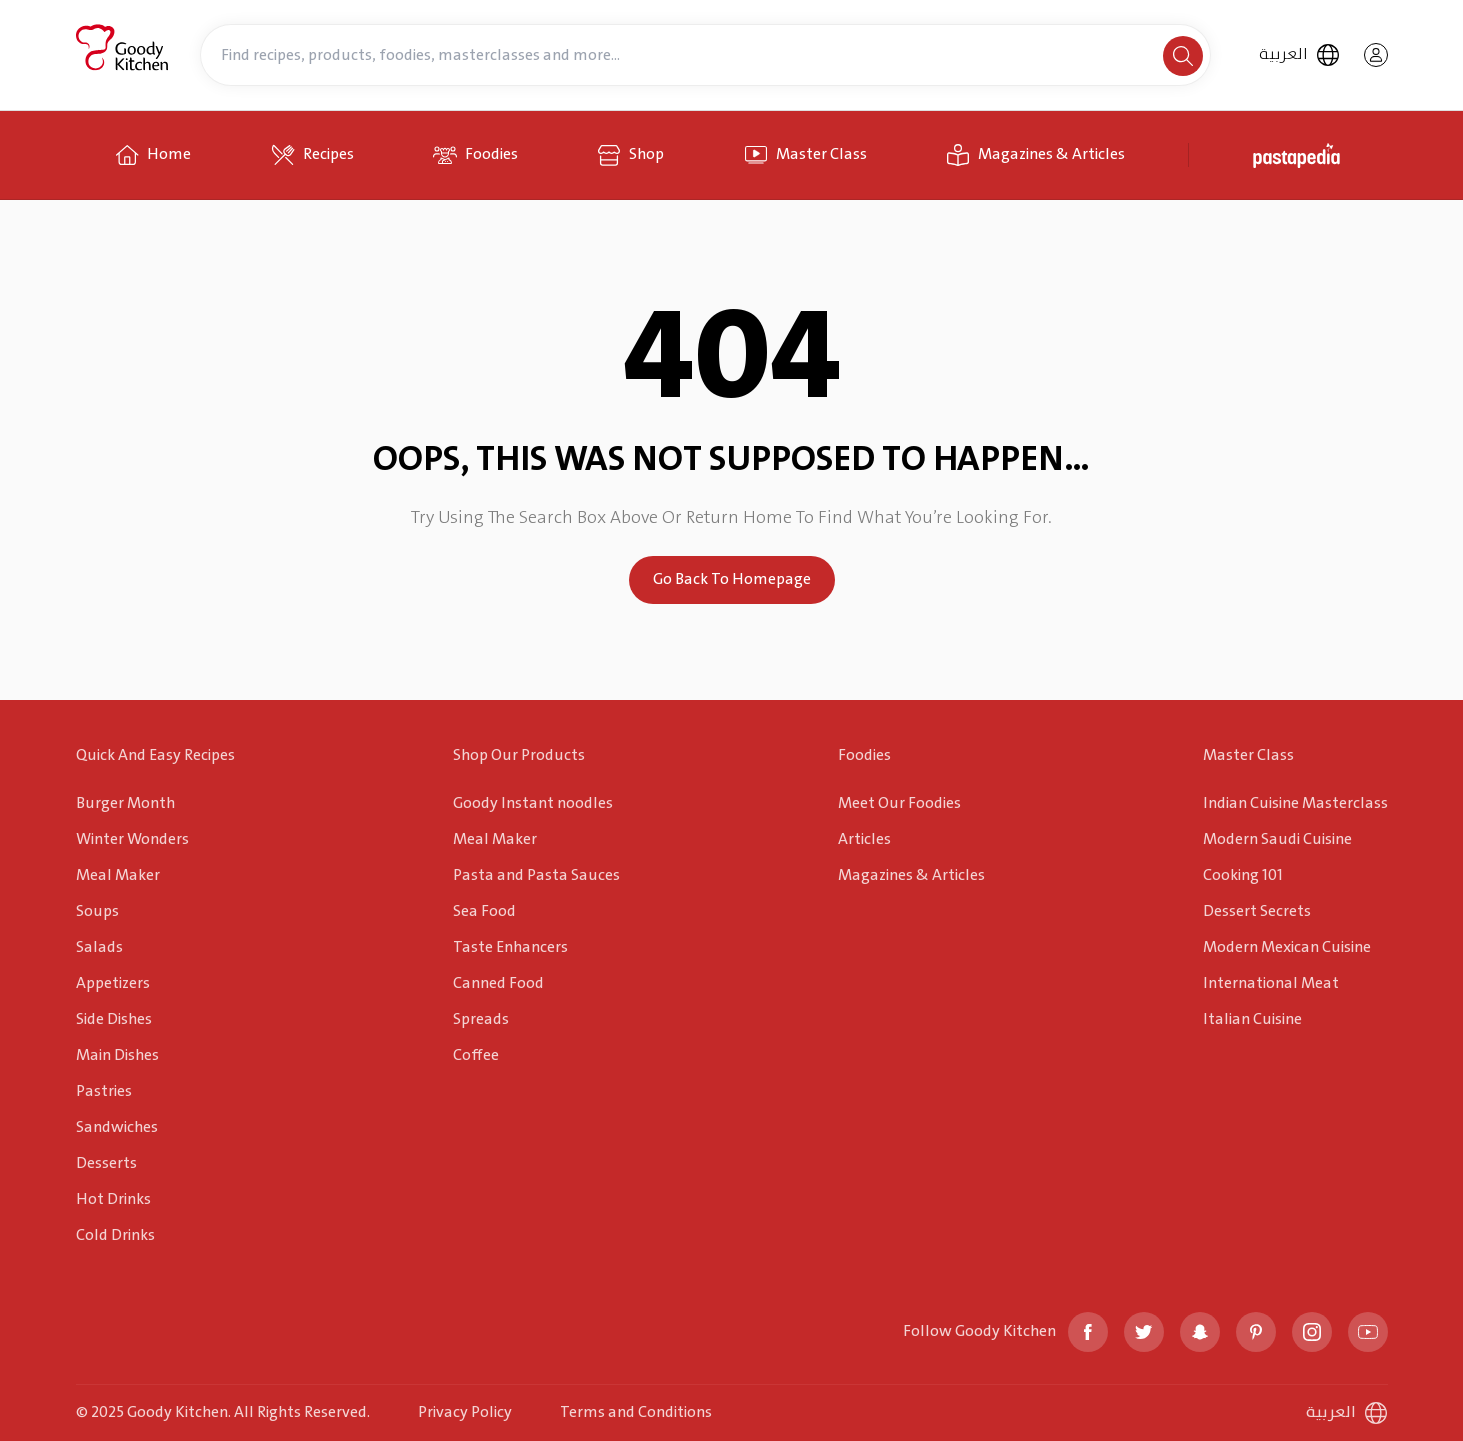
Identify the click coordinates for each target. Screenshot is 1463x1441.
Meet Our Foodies (899, 803)
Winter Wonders (132, 839)
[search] (1183, 56)
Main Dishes (117, 1055)
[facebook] (1088, 1332)
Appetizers (113, 983)
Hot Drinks (113, 1199)
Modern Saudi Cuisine (1277, 839)
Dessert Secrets (1257, 911)
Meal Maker (118, 875)
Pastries (104, 1091)
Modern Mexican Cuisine (1287, 947)
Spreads (481, 1019)
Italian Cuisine (1252, 1019)
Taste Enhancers (510, 947)
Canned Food (498, 983)
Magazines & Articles (911, 875)
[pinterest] (1256, 1332)
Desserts (106, 1163)
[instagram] (1312, 1332)
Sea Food (484, 911)
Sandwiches (117, 1127)
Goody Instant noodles (533, 803)
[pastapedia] (1300, 155)
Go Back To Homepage (732, 579)
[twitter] (1144, 1332)
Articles (864, 839)
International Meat (1271, 983)
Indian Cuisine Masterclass (1295, 803)
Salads (99, 947)
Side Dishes (114, 1019)
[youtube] (1368, 1332)
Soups (97, 911)
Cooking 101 (1243, 875)
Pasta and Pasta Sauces (536, 875)
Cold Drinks (115, 1235)
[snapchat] (1200, 1332)
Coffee (476, 1055)
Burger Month (125, 803)
